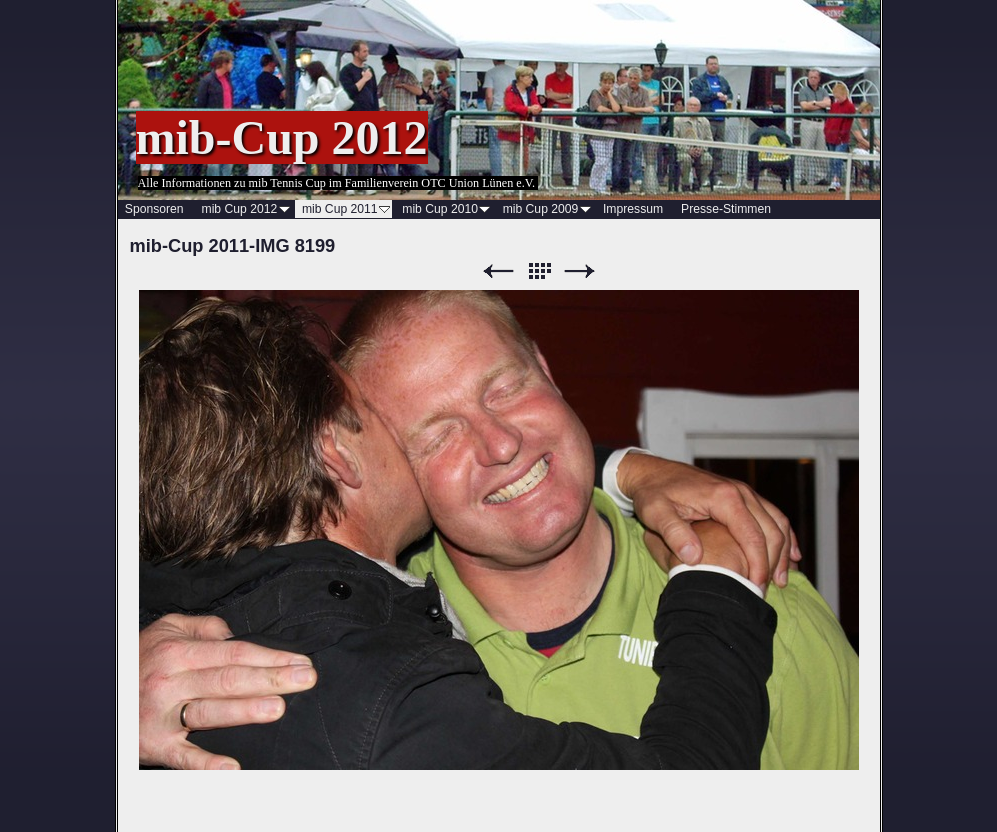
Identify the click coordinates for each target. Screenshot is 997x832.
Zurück (498, 271)
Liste (539, 271)
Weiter (580, 271)
